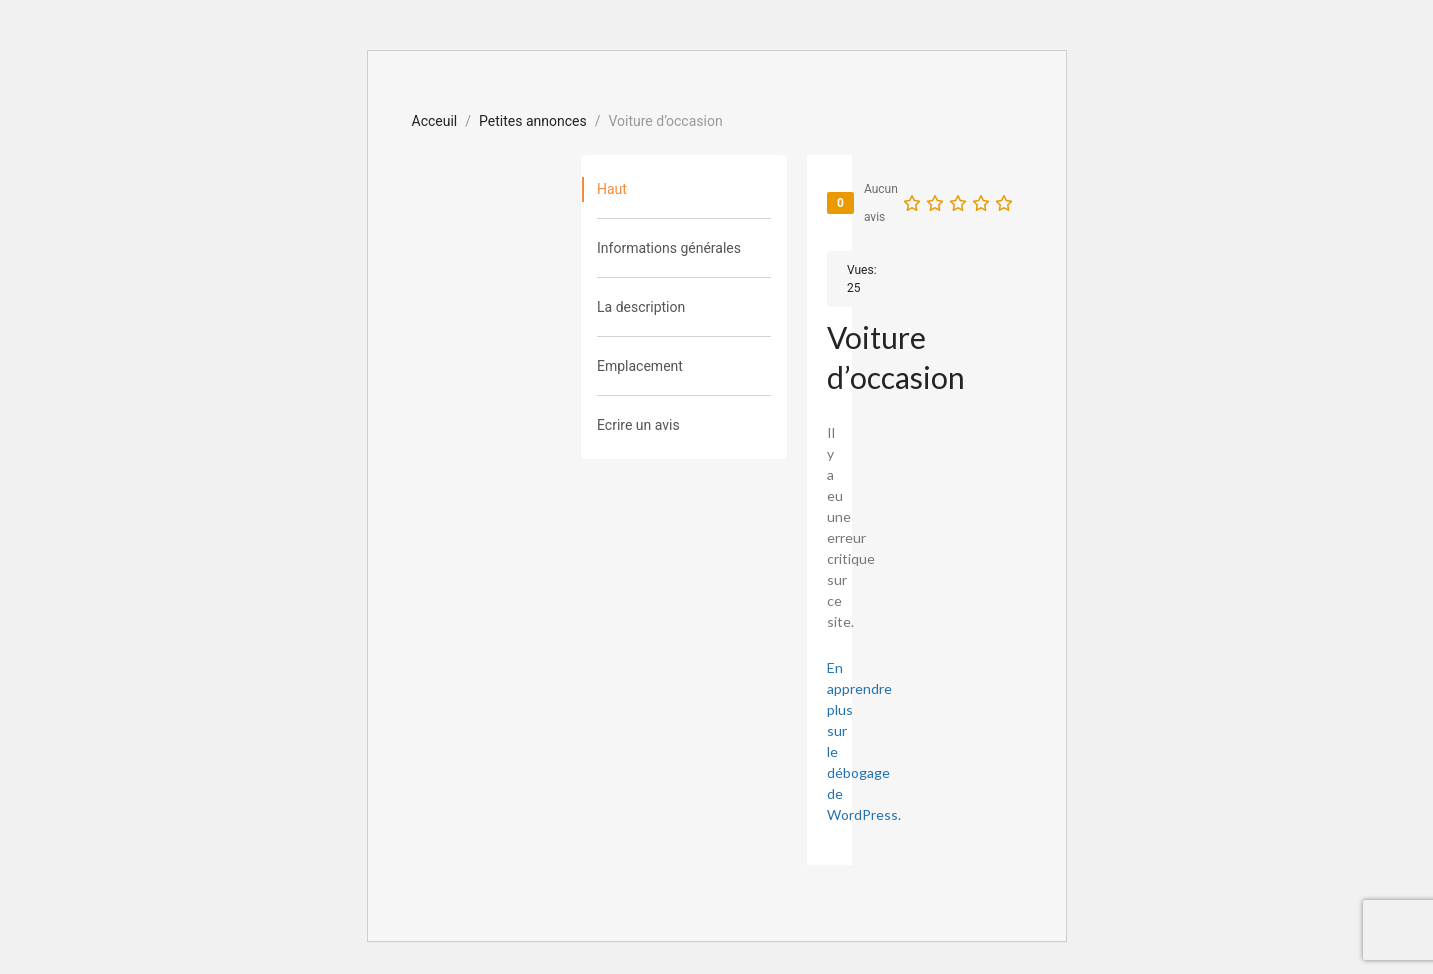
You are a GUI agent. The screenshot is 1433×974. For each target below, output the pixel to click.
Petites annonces (533, 121)
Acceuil (435, 121)
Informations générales (669, 248)
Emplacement (640, 366)
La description (641, 307)
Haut (612, 189)
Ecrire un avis (638, 425)
